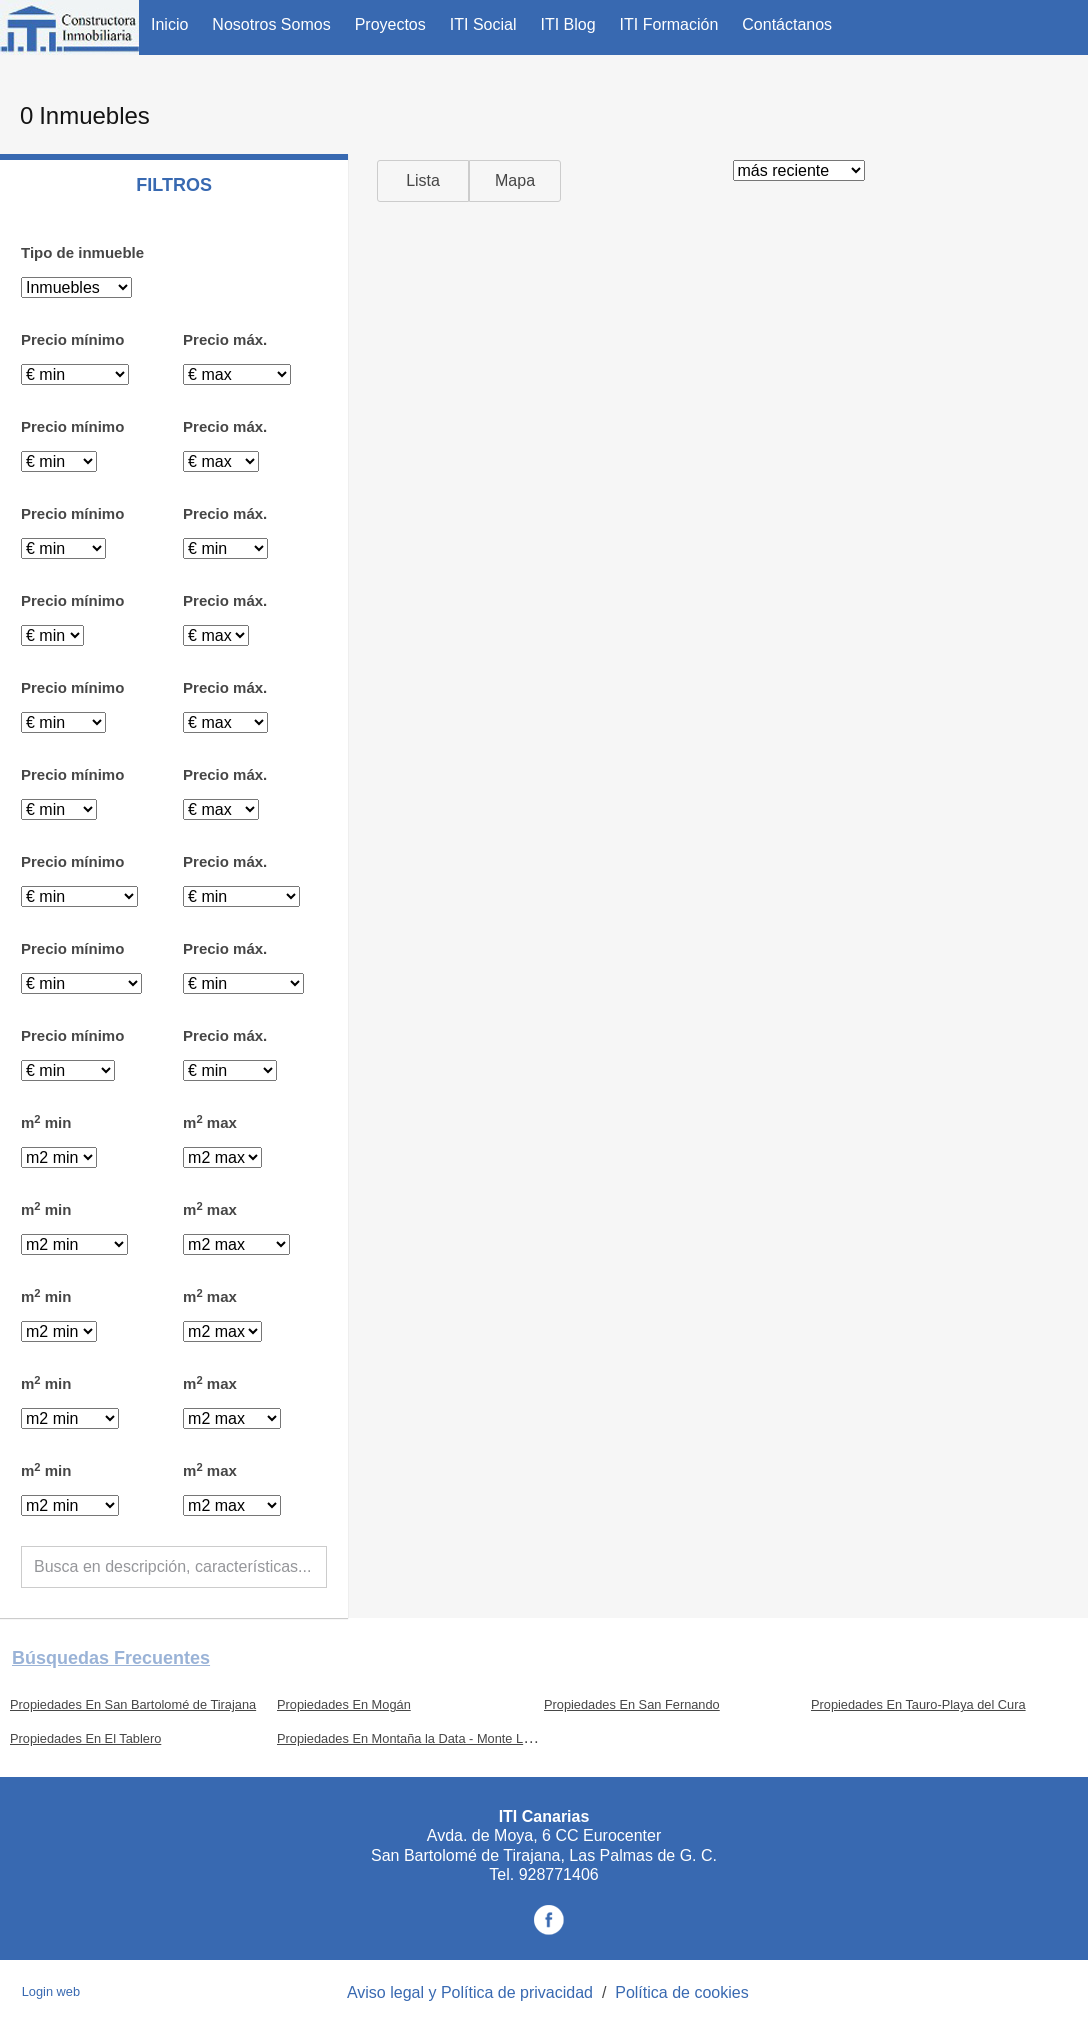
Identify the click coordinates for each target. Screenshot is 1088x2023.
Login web (51, 1991)
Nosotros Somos (271, 24)
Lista (423, 180)
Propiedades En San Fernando (632, 1704)
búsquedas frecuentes (111, 1658)
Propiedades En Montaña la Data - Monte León (411, 1738)
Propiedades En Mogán (344, 1704)
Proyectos (390, 24)
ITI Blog (567, 24)
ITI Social (483, 24)
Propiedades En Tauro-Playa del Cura (918, 1704)
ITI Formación (669, 24)
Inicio (169, 24)
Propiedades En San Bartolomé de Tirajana (133, 1704)
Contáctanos (787, 24)
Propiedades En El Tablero (85, 1738)
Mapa (515, 180)
